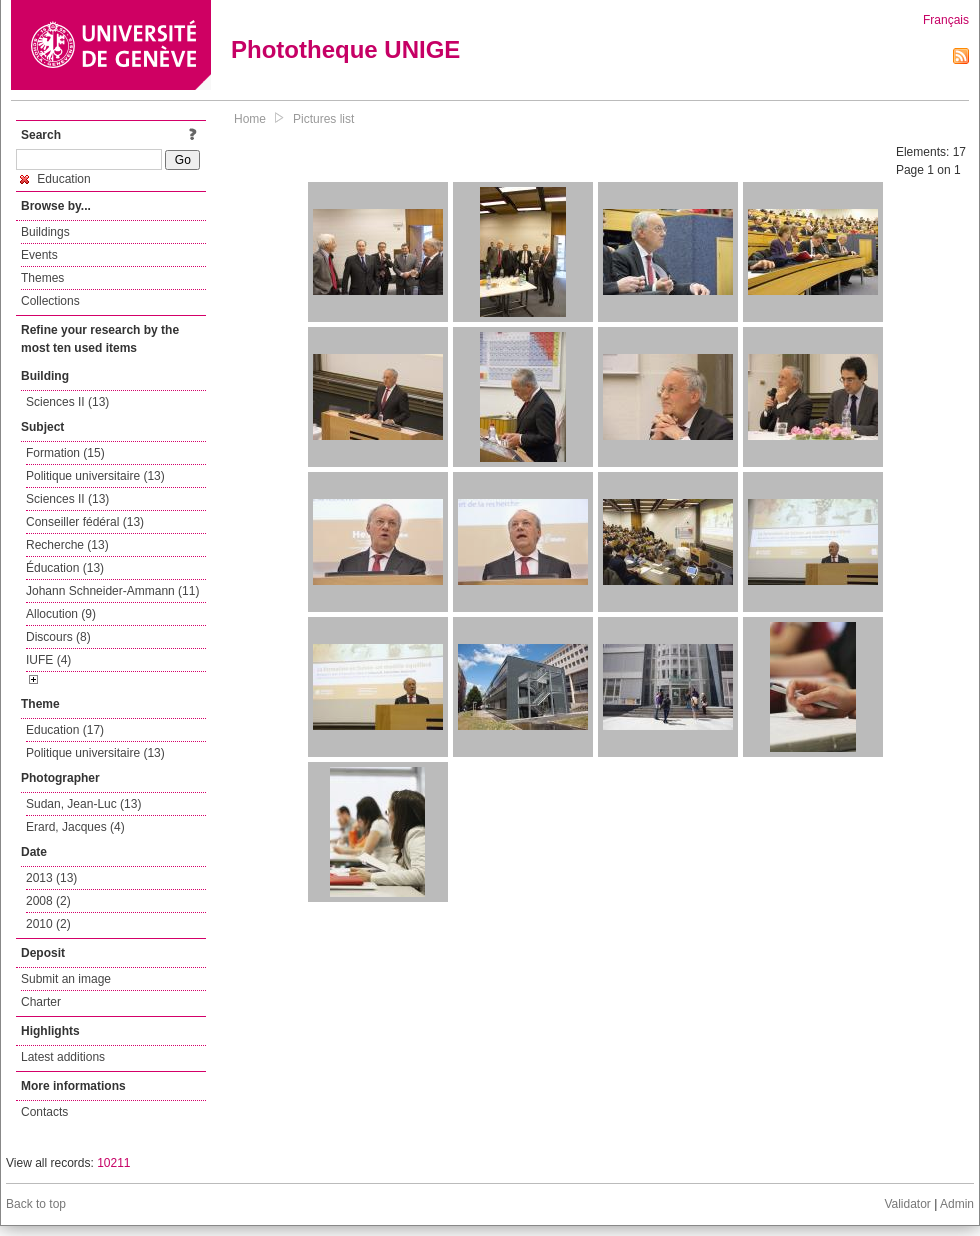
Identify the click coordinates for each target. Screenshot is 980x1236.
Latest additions (63, 1057)
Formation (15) (65, 453)
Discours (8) (58, 637)
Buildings (45, 232)
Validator (907, 1204)
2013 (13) (51, 878)
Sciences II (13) (67, 402)
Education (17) (65, 730)
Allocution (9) (61, 614)
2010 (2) (48, 924)
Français (946, 20)
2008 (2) (48, 901)
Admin (957, 1204)
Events (39, 255)
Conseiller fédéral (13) (85, 522)
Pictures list (323, 119)
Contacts (44, 1112)
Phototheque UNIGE (345, 49)
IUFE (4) (48, 660)
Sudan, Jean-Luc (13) (83, 804)
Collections (50, 301)
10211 (113, 1163)
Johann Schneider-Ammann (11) (112, 591)
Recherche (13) (67, 545)
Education (55, 179)
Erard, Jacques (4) (75, 827)
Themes (42, 278)
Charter (41, 1002)
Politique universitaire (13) (95, 476)
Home (250, 119)
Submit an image (66, 979)
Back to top (36, 1204)
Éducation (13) (65, 568)
